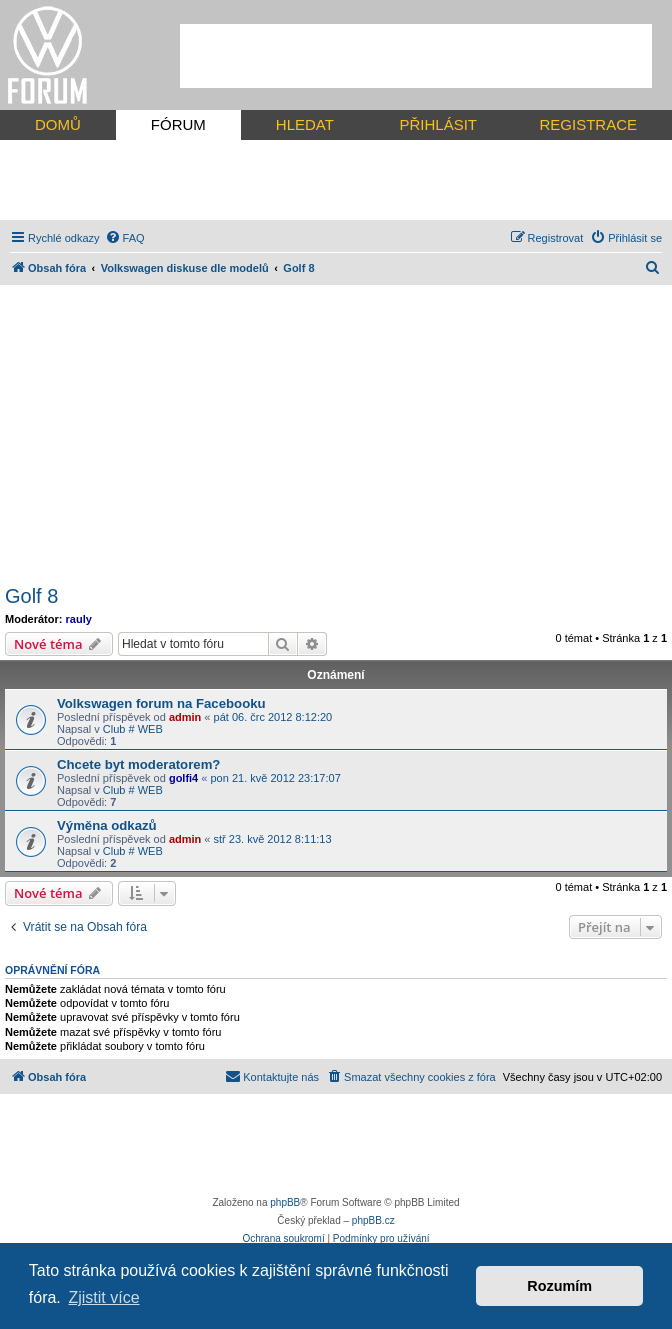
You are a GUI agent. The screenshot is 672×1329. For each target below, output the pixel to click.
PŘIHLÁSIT (438, 124)
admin (185, 717)
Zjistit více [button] (103, 1297)
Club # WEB (133, 729)
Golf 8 (31, 596)
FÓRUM (178, 124)
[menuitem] (125, 238)
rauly (79, 619)
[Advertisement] (416, 56)
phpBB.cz (373, 1220)
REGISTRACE (588, 124)
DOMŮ (58, 124)
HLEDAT (305, 124)
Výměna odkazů (107, 825)
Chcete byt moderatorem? (138, 764)
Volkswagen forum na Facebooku (161, 703)
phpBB (285, 1202)
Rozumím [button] (559, 1286)
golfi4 (183, 778)
